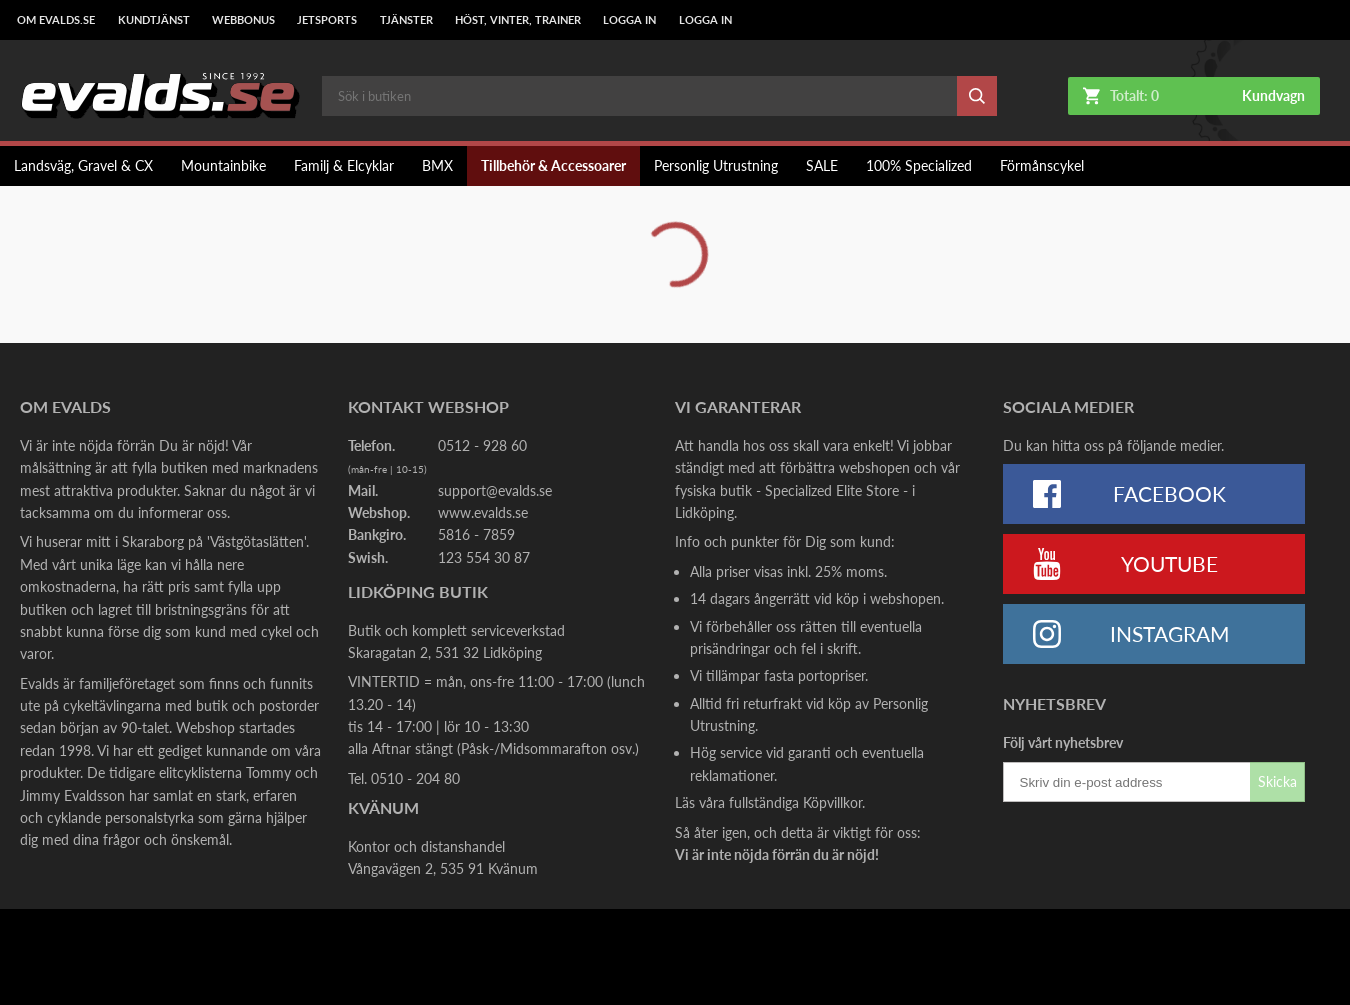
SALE (822, 165)
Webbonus (243, 20)
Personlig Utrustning (716, 165)
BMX (437, 165)
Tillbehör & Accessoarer (553, 165)
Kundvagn (1273, 96)
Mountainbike (223, 165)
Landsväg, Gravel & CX (83, 165)
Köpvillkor (832, 802)
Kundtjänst (154, 20)
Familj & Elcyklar (344, 165)
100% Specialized (919, 165)
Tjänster (406, 20)
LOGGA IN (629, 20)
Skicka (1277, 781)
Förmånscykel (1042, 165)
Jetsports (327, 20)
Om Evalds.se (56, 20)
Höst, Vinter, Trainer (518, 20)
